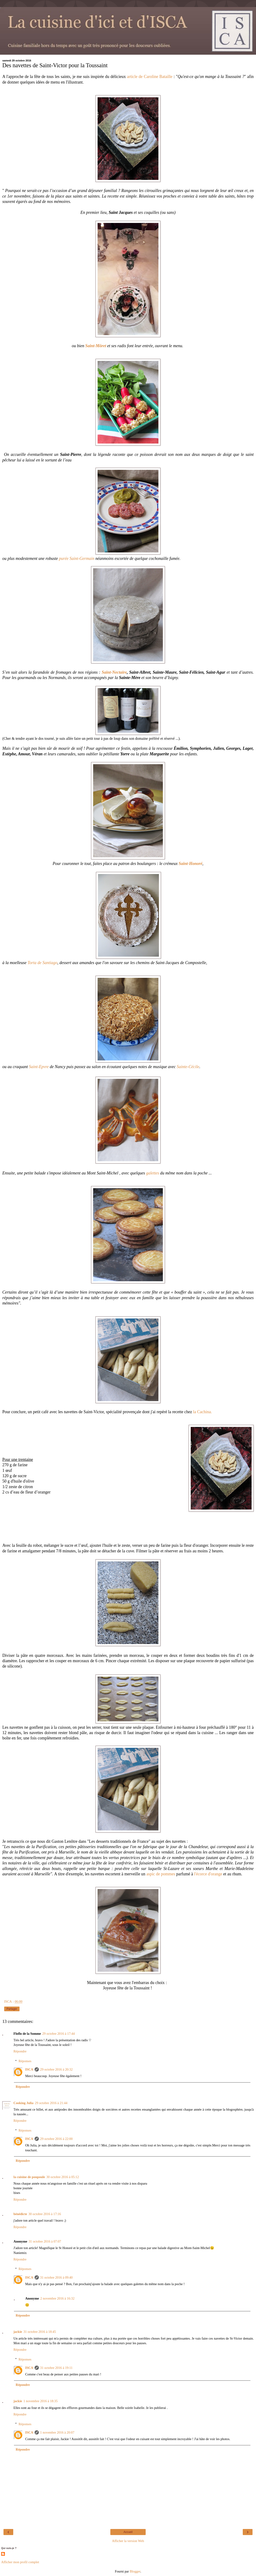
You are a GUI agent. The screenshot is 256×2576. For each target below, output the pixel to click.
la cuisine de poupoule (29, 2177)
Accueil (128, 2532)
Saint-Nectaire (114, 672)
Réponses (25, 2061)
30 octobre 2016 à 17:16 (44, 2214)
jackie (17, 2332)
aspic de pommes (160, 1874)
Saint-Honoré (190, 863)
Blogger (135, 2571)
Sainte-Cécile (188, 1066)
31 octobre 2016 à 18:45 (39, 2332)
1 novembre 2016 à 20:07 (57, 2432)
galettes (153, 1173)
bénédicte (20, 2214)
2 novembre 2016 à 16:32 (57, 2298)
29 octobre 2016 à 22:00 (56, 2139)
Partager (12, 2009)
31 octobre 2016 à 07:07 (45, 2241)
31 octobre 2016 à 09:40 (56, 2277)
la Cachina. (202, 1411)
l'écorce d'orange (208, 1874)
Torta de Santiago (42, 962)
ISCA (29, 2069)
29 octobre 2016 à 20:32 (56, 2069)
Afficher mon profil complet (20, 2562)
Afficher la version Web (128, 2541)
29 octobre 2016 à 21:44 (51, 2103)
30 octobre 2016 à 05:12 (62, 2177)
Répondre (19, 2051)
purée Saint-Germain (77, 558)
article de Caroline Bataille (149, 76)
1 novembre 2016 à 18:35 (40, 2401)
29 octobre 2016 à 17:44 (58, 2033)
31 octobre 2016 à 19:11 (56, 2368)
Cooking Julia (23, 2103)
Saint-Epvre (39, 1066)
